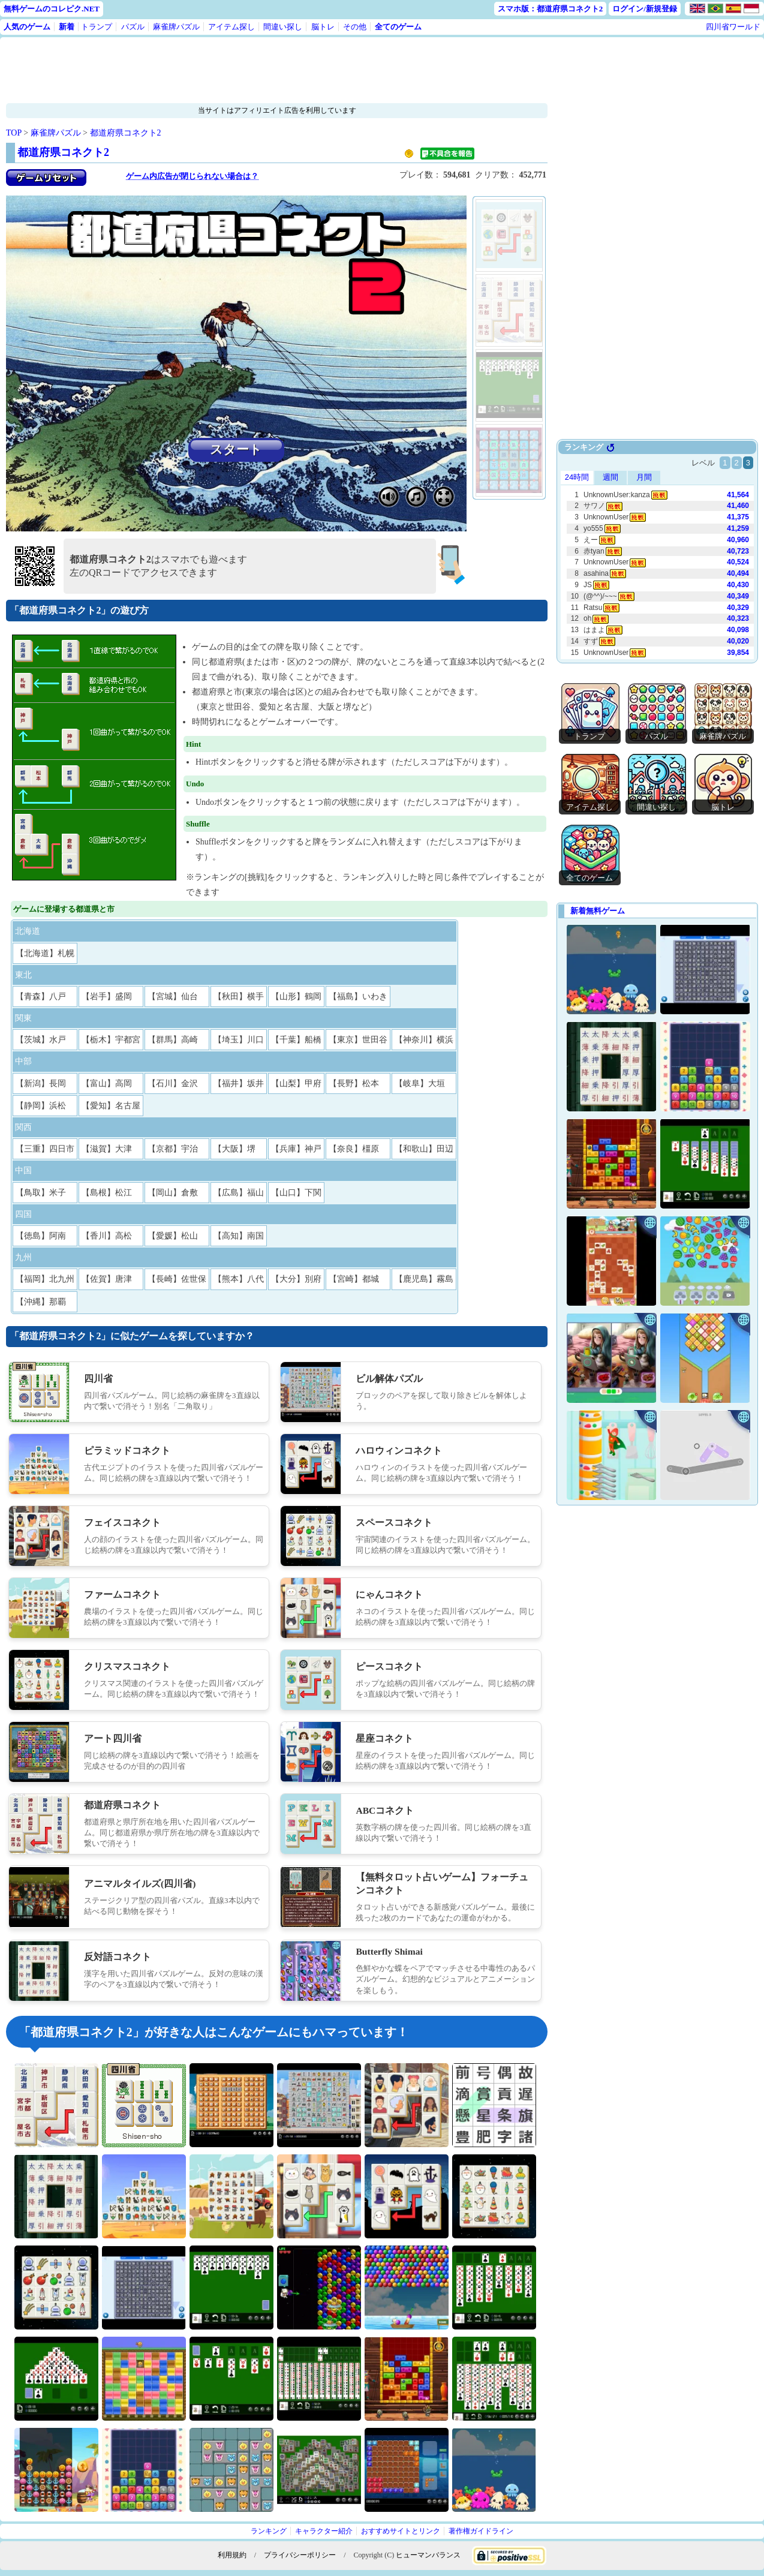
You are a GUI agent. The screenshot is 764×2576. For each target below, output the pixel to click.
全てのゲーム (398, 26)
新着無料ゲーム (597, 910)
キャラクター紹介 (324, 2531)
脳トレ (323, 26)
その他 (354, 26)
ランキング (269, 2531)
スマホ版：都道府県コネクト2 (550, 8)
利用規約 (232, 2555)
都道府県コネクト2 (125, 132)
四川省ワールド (733, 26)
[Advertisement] (240, 70)
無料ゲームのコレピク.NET (52, 8)
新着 (66, 26)
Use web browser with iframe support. (657, 552)
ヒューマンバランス (428, 2555)
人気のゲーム (27, 26)
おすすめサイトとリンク (400, 2531)
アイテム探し (231, 26)
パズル (133, 26)
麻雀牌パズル (176, 26)
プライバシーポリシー (300, 2555)
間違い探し (282, 26)
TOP (14, 132)
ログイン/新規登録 (644, 8)
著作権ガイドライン (481, 2531)
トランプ (96, 26)
